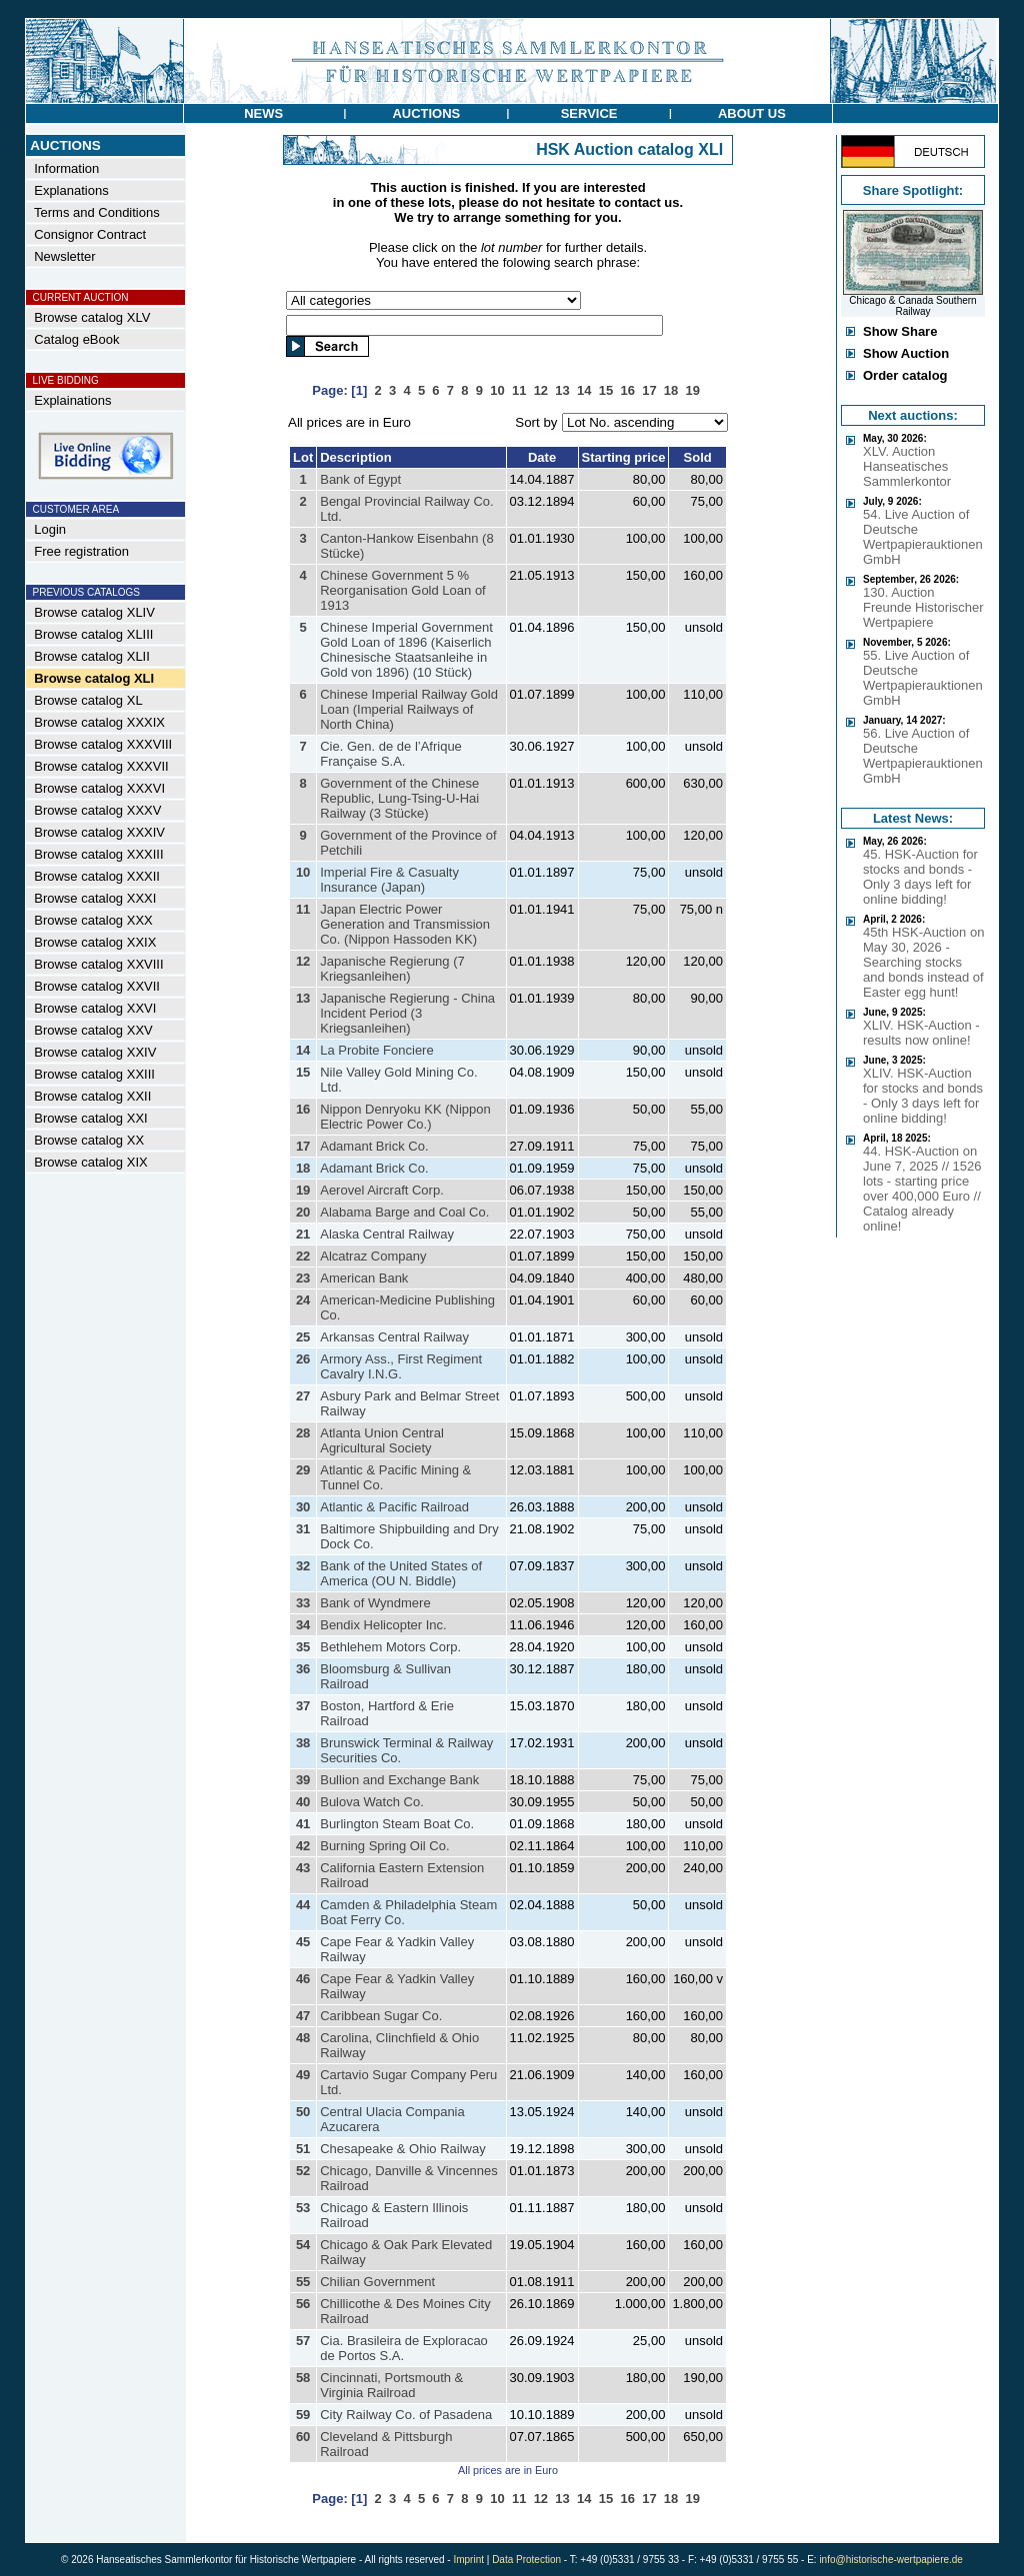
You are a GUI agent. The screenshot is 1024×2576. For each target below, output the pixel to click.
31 (303, 1528)
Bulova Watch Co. (372, 1801)
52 (303, 2170)
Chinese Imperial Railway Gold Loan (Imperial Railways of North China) (409, 709)
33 (303, 1602)
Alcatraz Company (373, 1256)
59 (303, 2414)
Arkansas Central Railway (394, 1336)
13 (303, 998)
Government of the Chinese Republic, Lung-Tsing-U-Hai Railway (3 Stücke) (399, 798)
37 (303, 1705)
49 (303, 2074)
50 (303, 2111)
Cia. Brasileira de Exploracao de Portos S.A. (404, 2348)
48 (303, 2037)
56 (303, 2303)
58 (303, 2377)
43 (303, 1867)
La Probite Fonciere (376, 1050)
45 (303, 1941)
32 (303, 1565)
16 (303, 1109)
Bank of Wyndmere (375, 1602)
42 (303, 1845)
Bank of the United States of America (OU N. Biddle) (401, 1573)
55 (303, 2281)
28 (303, 1432)
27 (303, 1395)
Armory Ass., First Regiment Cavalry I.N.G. (401, 1366)
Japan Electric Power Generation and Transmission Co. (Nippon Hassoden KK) (405, 924)
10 (303, 872)
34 (303, 1624)
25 (303, 1336)
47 (303, 2015)
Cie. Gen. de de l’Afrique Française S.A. (391, 754)
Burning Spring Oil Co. (384, 1845)
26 (303, 1358)
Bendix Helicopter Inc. (383, 1624)
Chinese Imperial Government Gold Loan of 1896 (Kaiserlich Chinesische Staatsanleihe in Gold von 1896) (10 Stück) (406, 650)
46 (303, 1978)
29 (303, 1469)
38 (303, 1742)
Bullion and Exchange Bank (399, 1779)
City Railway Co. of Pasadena (406, 2414)
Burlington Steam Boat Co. (397, 1823)
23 (303, 1278)
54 (303, 2244)
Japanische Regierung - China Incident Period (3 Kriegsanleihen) (407, 1013)
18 (303, 1168)
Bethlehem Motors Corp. (390, 1646)
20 (303, 1212)
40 (303, 1801)
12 (303, 961)
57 (303, 2340)
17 (303, 1146)
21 (303, 1234)
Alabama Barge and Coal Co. (404, 1212)
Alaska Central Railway (387, 1234)
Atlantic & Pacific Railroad (394, 1506)
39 (303, 1779)
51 (303, 2148)
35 (303, 1646)
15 (303, 1072)
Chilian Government (377, 2281)
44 (303, 1904)
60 (303, 2436)
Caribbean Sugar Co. (381, 2015)
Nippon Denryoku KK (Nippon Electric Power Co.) (405, 1117)
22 (303, 1256)
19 (303, 1190)
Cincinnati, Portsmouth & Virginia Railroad (391, 2385)
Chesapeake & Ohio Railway (402, 2148)
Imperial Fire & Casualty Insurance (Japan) (389, 880)
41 (303, 1823)
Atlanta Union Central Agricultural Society (382, 1440)
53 (303, 2207)
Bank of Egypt (360, 479)
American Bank (364, 1278)
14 (303, 1050)
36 (303, 1668)
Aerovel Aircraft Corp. (382, 1190)
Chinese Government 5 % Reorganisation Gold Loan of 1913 (403, 590)
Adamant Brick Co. (374, 1146)
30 (303, 1506)
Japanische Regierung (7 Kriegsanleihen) (392, 969)
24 (303, 1299)
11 (303, 909)
